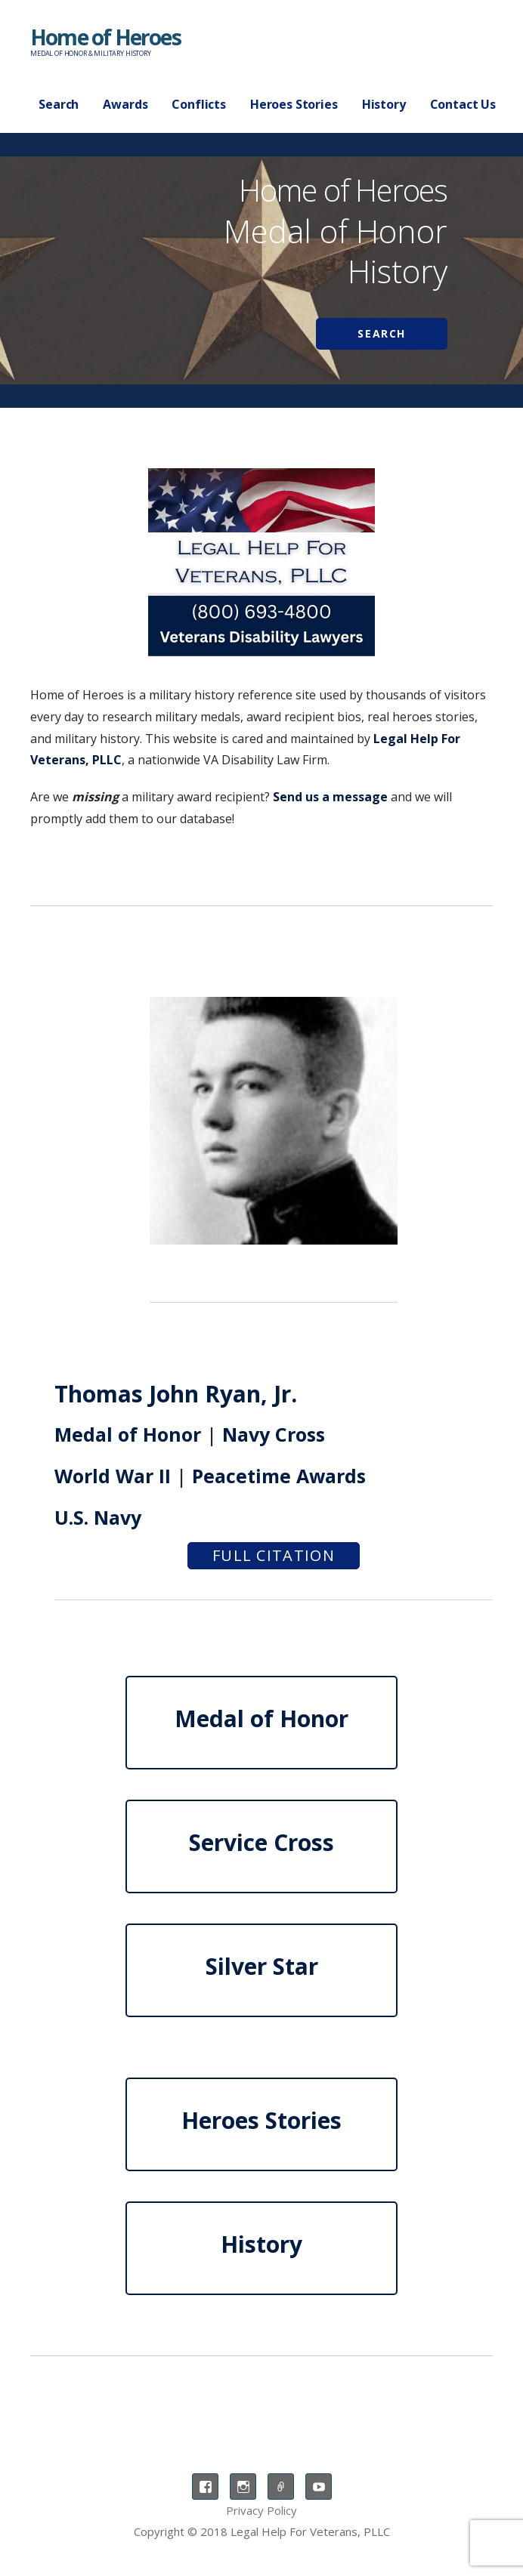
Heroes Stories (294, 104)
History (384, 104)
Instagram (243, 2486)
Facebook (205, 2486)
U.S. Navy (97, 1517)
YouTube (318, 2486)
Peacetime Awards (279, 1476)
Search (59, 104)
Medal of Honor (127, 1434)
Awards (125, 104)
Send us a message (330, 796)
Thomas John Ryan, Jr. (175, 1393)
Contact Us (463, 104)
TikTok (281, 2486)
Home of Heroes (105, 37)
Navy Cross (273, 1434)
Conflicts (199, 104)
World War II (112, 1476)
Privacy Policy (261, 2510)
